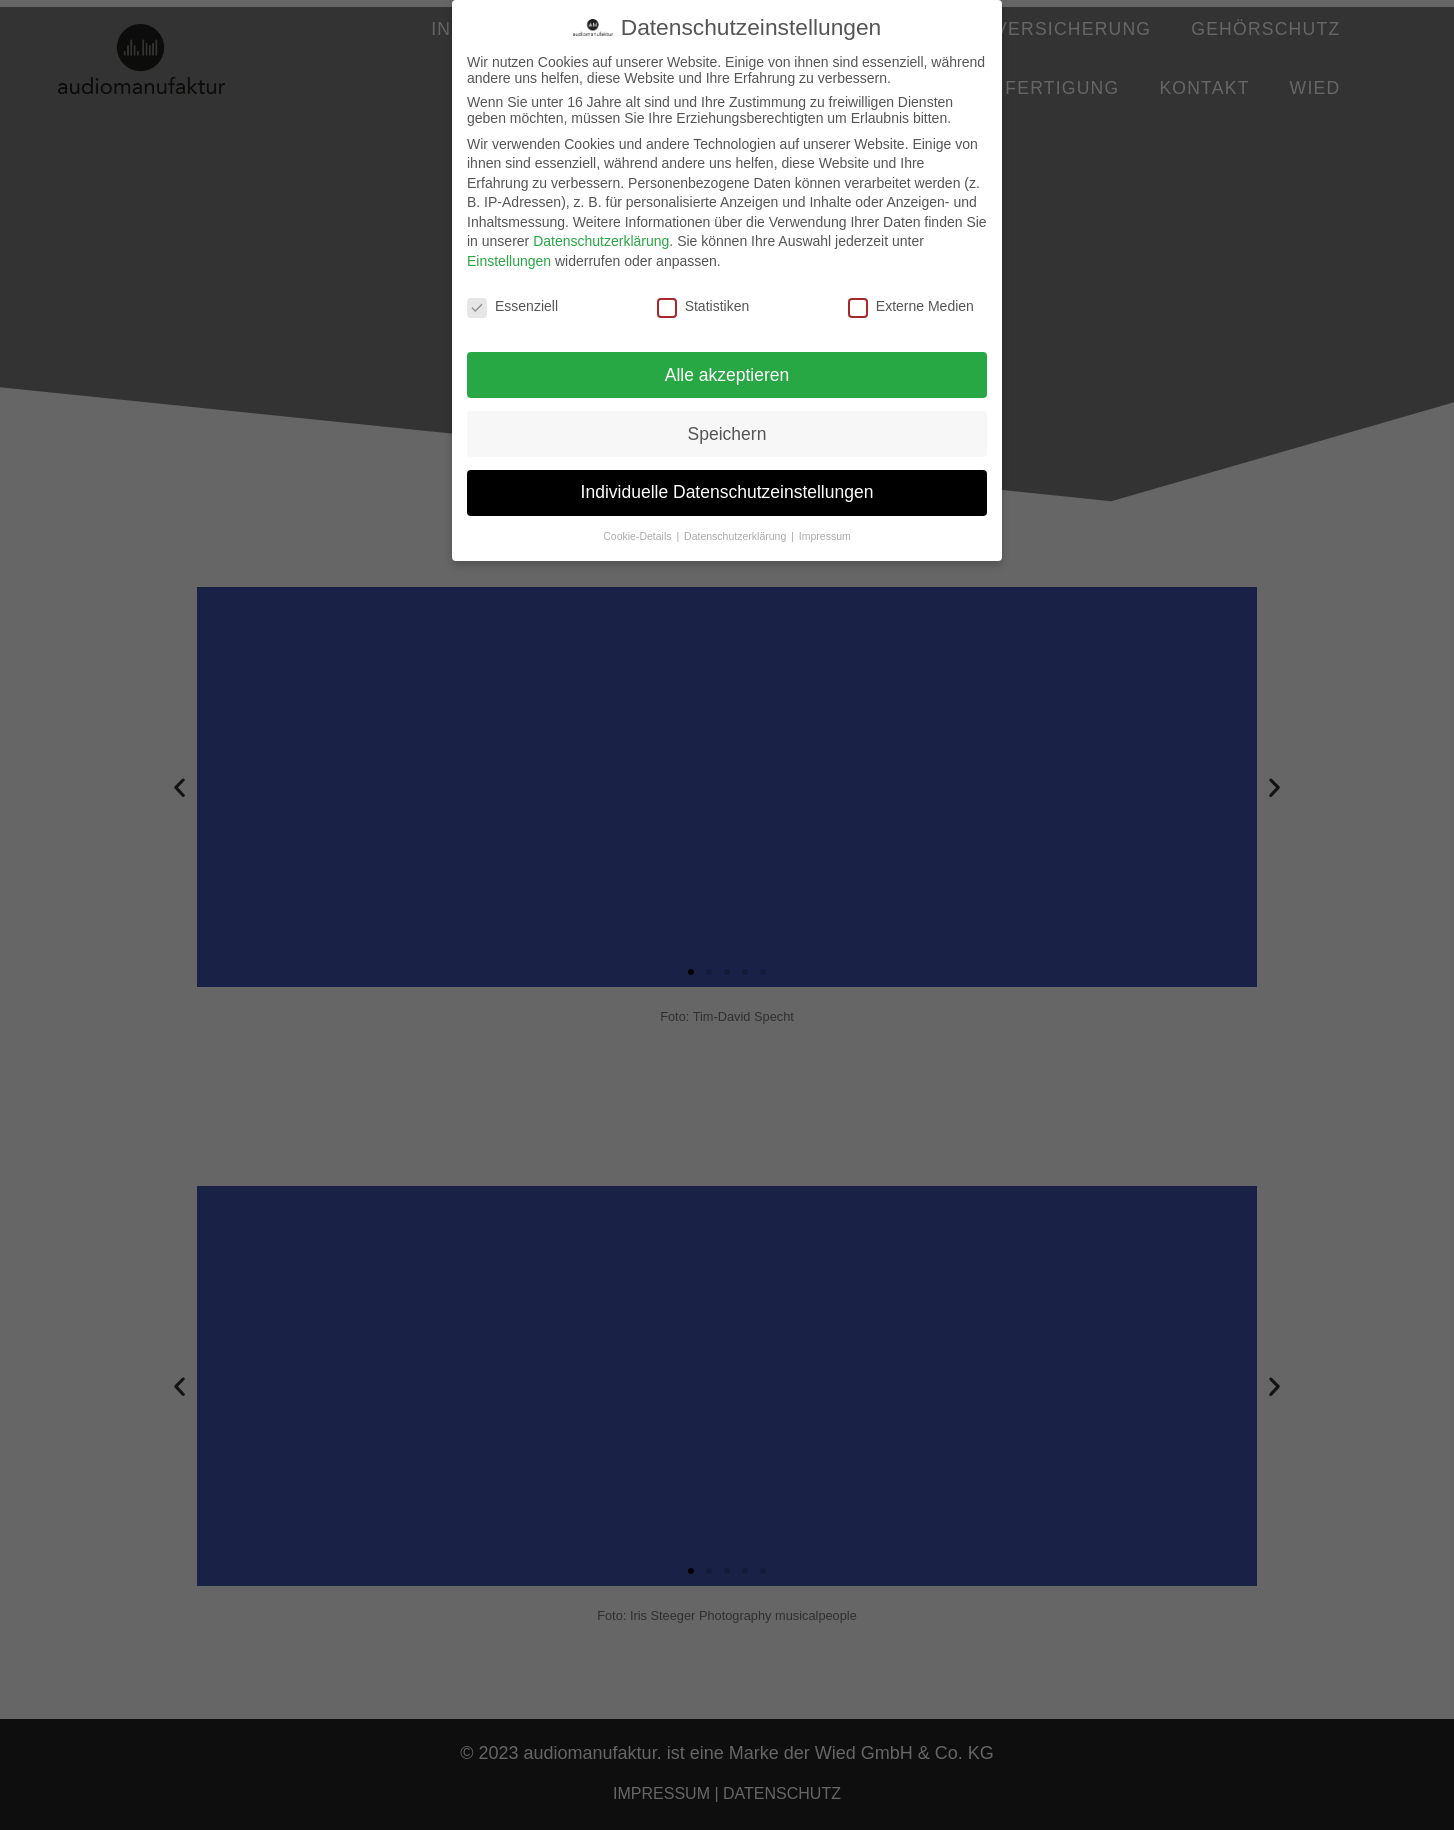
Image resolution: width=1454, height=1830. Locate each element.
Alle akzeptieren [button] (727, 375)
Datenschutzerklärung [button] (736, 536)
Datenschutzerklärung (601, 241)
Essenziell (512, 306)
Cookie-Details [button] (638, 536)
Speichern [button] (727, 434)
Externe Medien (911, 306)
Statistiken (703, 306)
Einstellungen (509, 261)
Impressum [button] (825, 536)
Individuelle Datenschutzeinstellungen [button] (727, 492)
